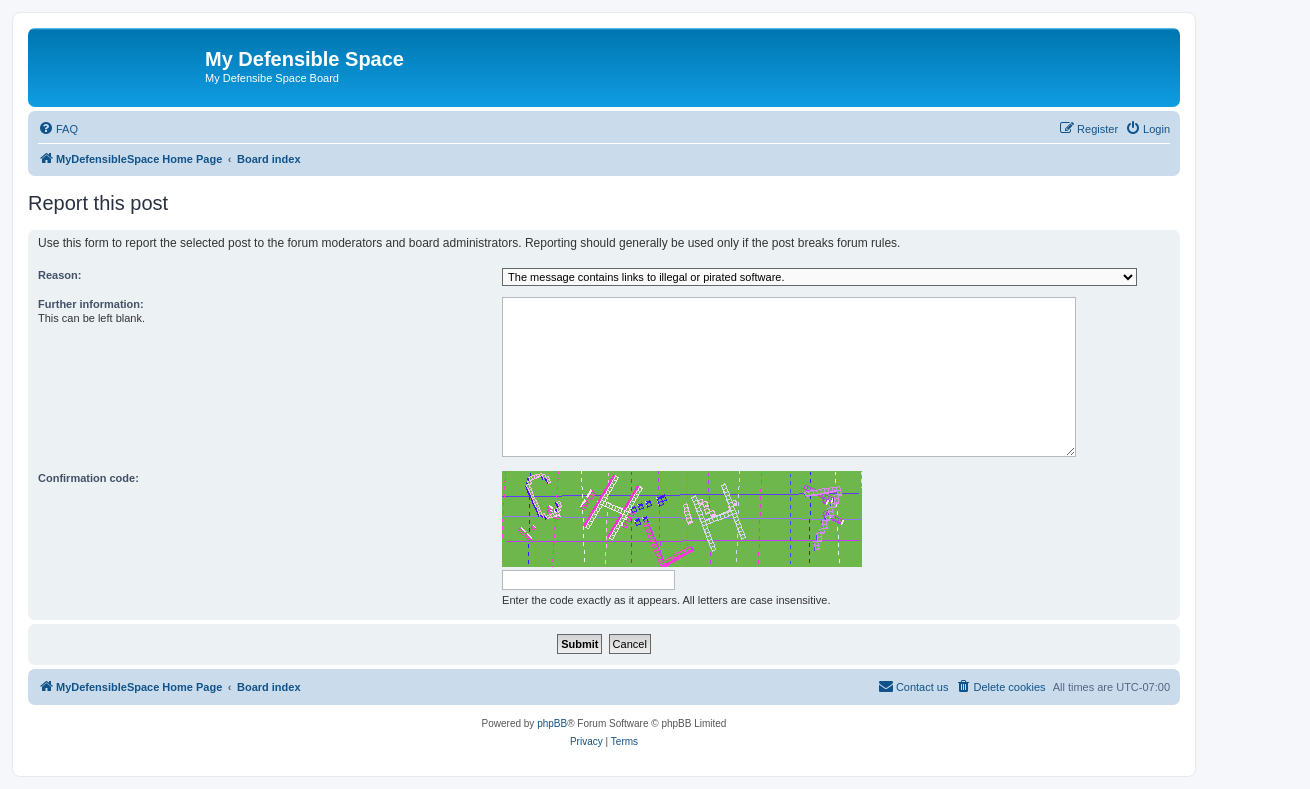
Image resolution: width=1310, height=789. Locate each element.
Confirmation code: (88, 478)
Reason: (59, 275)
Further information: (91, 304)
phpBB (552, 723)
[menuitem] (58, 129)
